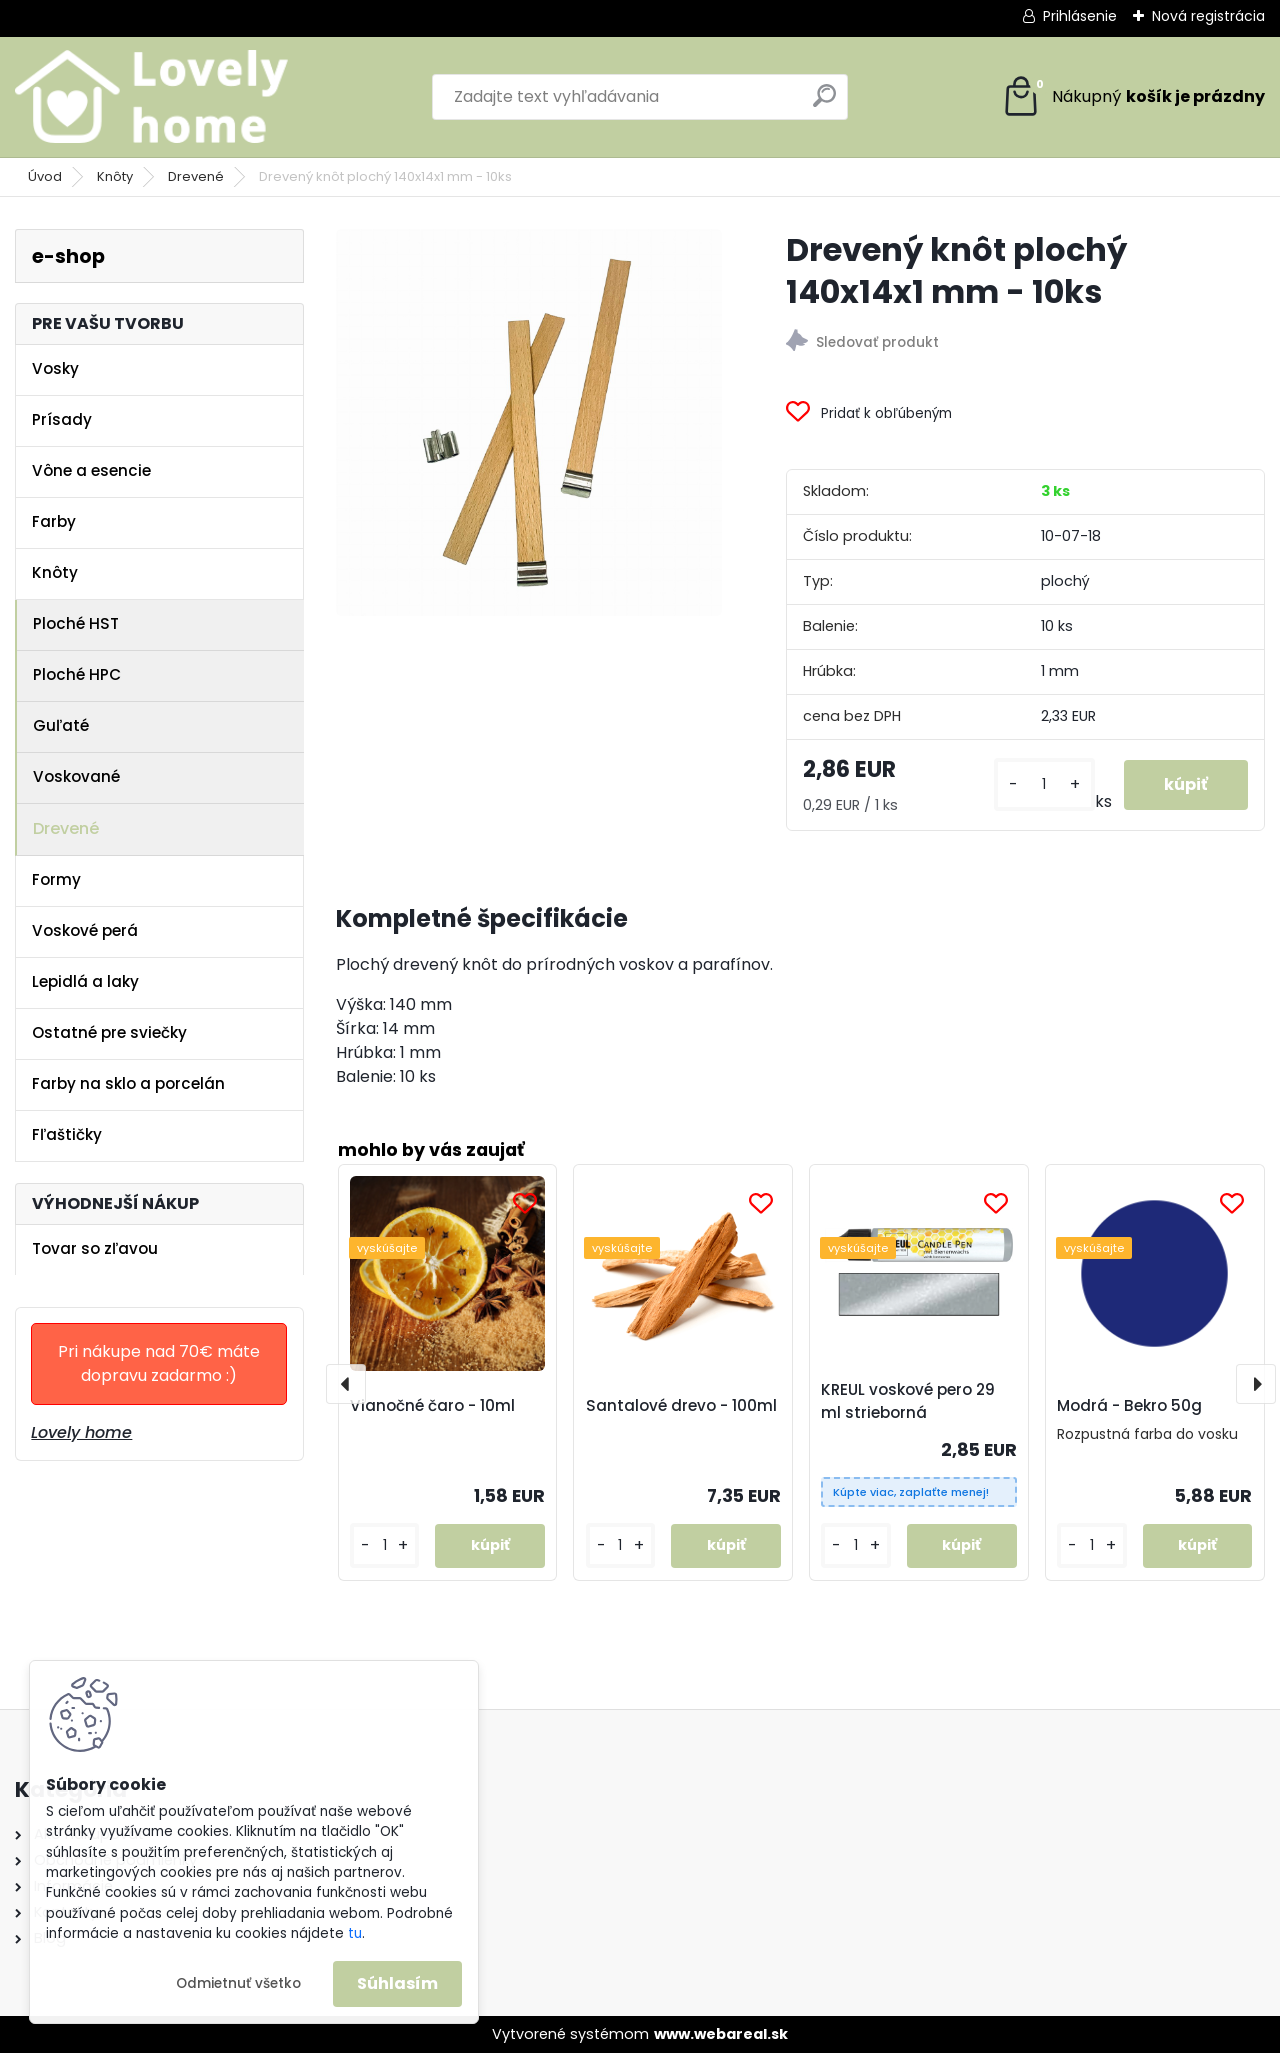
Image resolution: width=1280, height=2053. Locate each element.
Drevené (196, 176)
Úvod (45, 176)
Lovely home (81, 1432)
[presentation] (346, 1384)
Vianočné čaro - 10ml (432, 1405)
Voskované (76, 776)
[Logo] (152, 97)
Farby (54, 521)
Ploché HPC (77, 674)
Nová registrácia (1208, 16)
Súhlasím (397, 1983)
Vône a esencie (91, 470)
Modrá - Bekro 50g (1129, 1405)
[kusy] (1044, 784)
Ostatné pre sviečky (109, 1032)
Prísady (62, 419)
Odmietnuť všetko (238, 1983)
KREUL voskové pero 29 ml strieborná (908, 1401)
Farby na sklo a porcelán (128, 1083)
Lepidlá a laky (85, 981)
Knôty (115, 176)
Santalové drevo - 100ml (681, 1405)
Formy (56, 879)
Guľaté (61, 725)
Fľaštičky (67, 1134)
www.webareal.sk (721, 2034)
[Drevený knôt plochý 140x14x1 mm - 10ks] (529, 422)
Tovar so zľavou (95, 1248)
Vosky (55, 368)
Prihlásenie (1080, 16)
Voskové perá (85, 930)
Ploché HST (76, 623)
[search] (824, 103)
